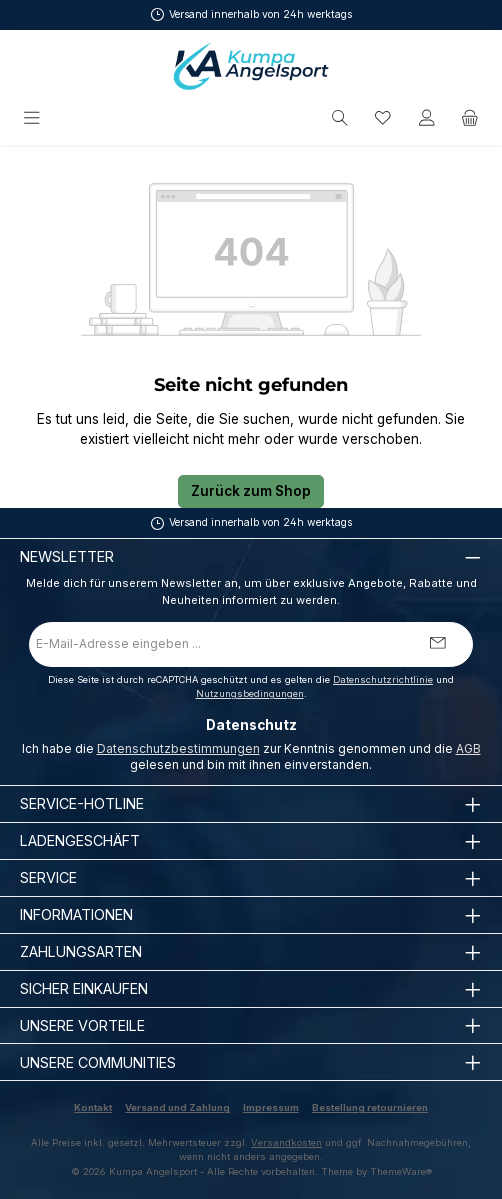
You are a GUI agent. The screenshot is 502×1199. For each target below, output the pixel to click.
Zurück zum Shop (251, 491)
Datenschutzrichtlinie (383, 679)
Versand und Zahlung (177, 1107)
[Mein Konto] (427, 118)
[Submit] (438, 644)
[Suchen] (340, 118)
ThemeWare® (401, 1171)
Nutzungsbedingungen (250, 693)
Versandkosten (286, 1142)
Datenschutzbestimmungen (178, 748)
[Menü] (33, 118)
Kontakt (93, 1107)
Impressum (271, 1107)
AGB (468, 748)
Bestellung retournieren (370, 1107)
